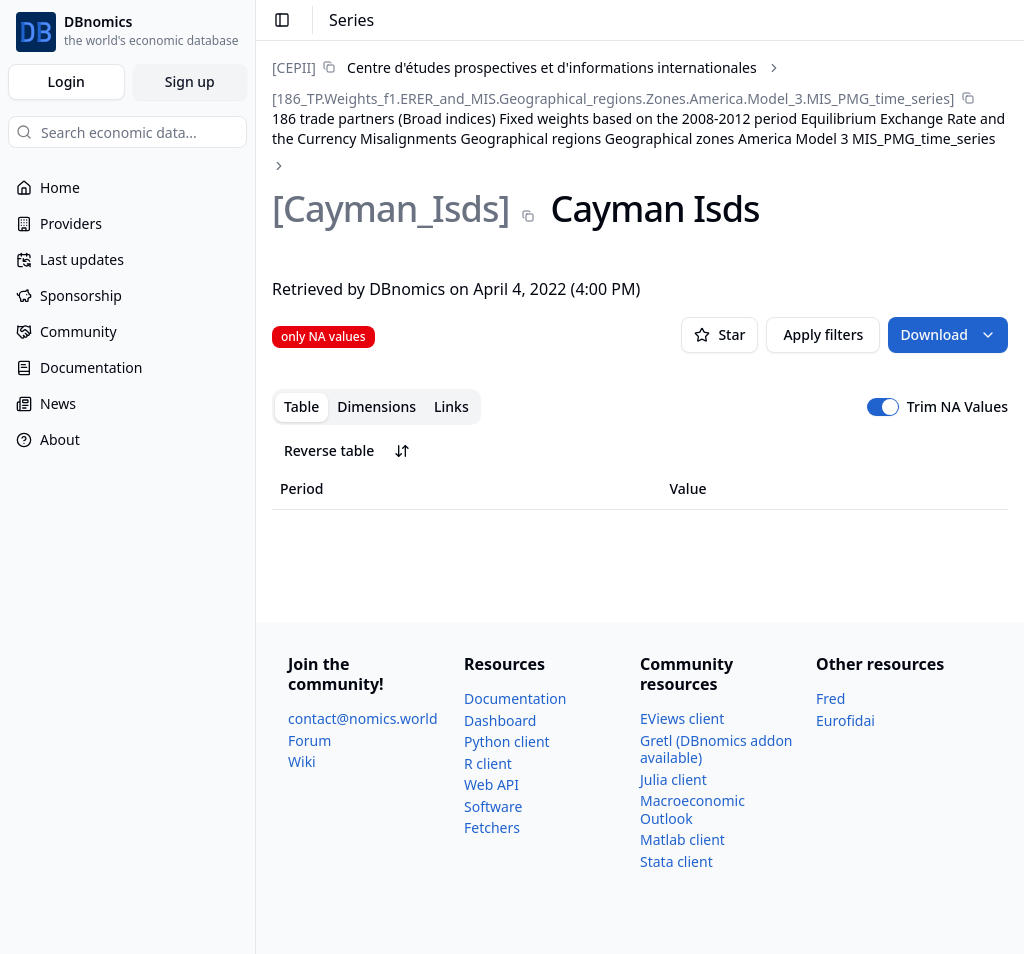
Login (66, 81)
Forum (309, 740)
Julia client (673, 779)
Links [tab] (451, 406)
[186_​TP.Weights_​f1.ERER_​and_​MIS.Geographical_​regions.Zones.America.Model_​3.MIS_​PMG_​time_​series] (613, 98)
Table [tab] (301, 406)
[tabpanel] (640, 471)
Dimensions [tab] (376, 406)
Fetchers (492, 827)
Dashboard (500, 720)
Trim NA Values (957, 407)
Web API (491, 784)
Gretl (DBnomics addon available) (716, 749)
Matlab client (682, 839)
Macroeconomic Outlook (692, 809)
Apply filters (823, 334)
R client (488, 763)
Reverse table (347, 450)
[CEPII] (294, 67)
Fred (830, 698)
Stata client (676, 861)
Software (493, 806)
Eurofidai (845, 720)
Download (948, 334)
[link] (514, 67)
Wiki (302, 761)
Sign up (190, 81)
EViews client (682, 718)
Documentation (515, 698)
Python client (507, 741)
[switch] (883, 407)
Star (719, 334)
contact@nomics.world (363, 718)
